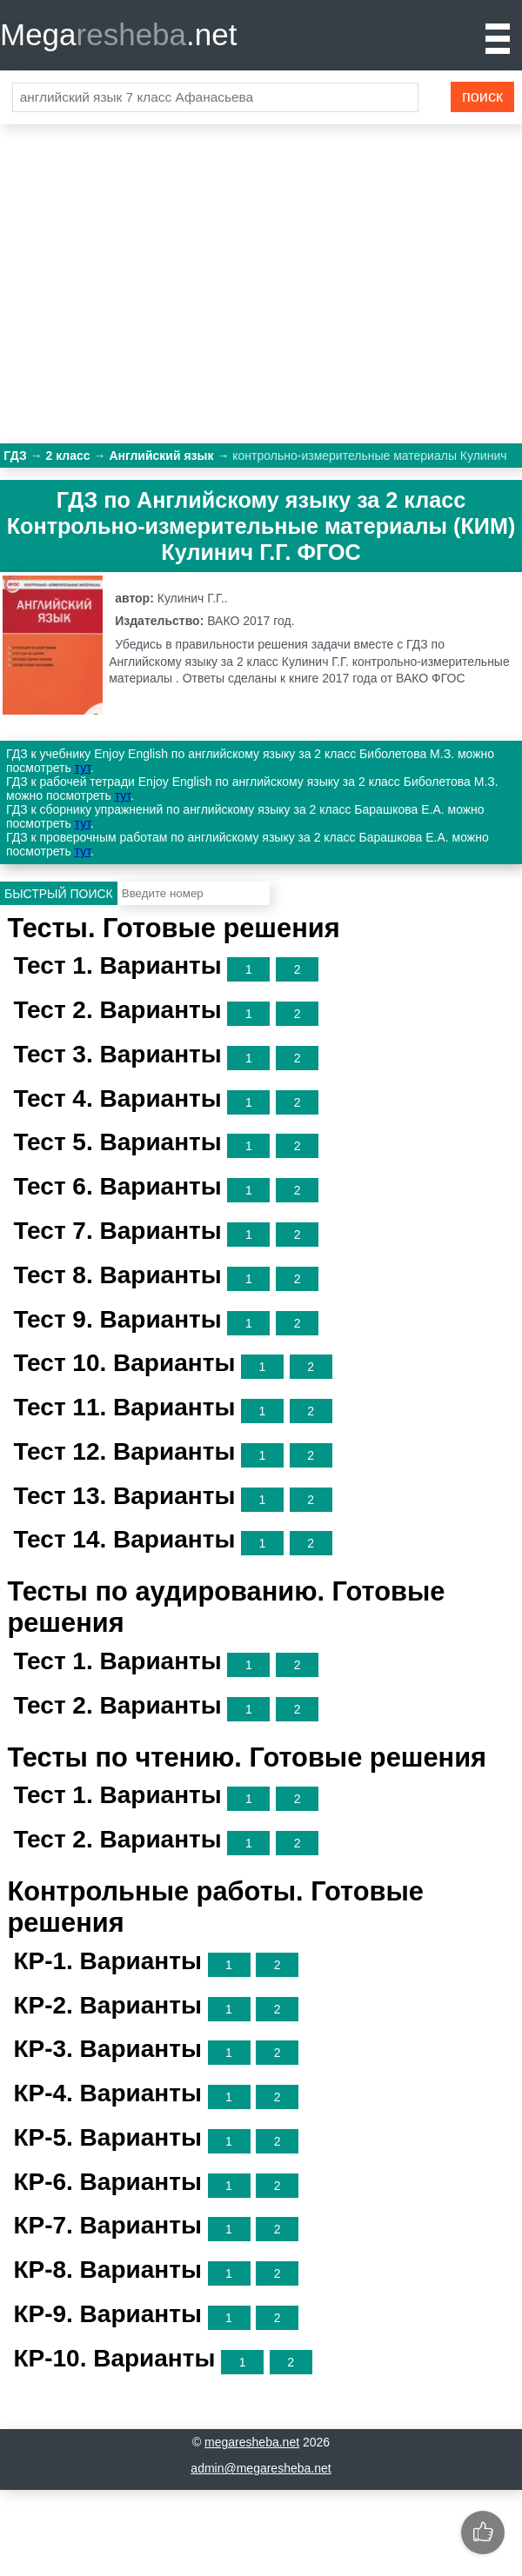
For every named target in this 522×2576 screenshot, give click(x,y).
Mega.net (118, 34)
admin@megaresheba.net (261, 2468)
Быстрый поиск (58, 894)
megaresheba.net (251, 2442)
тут (82, 768)
